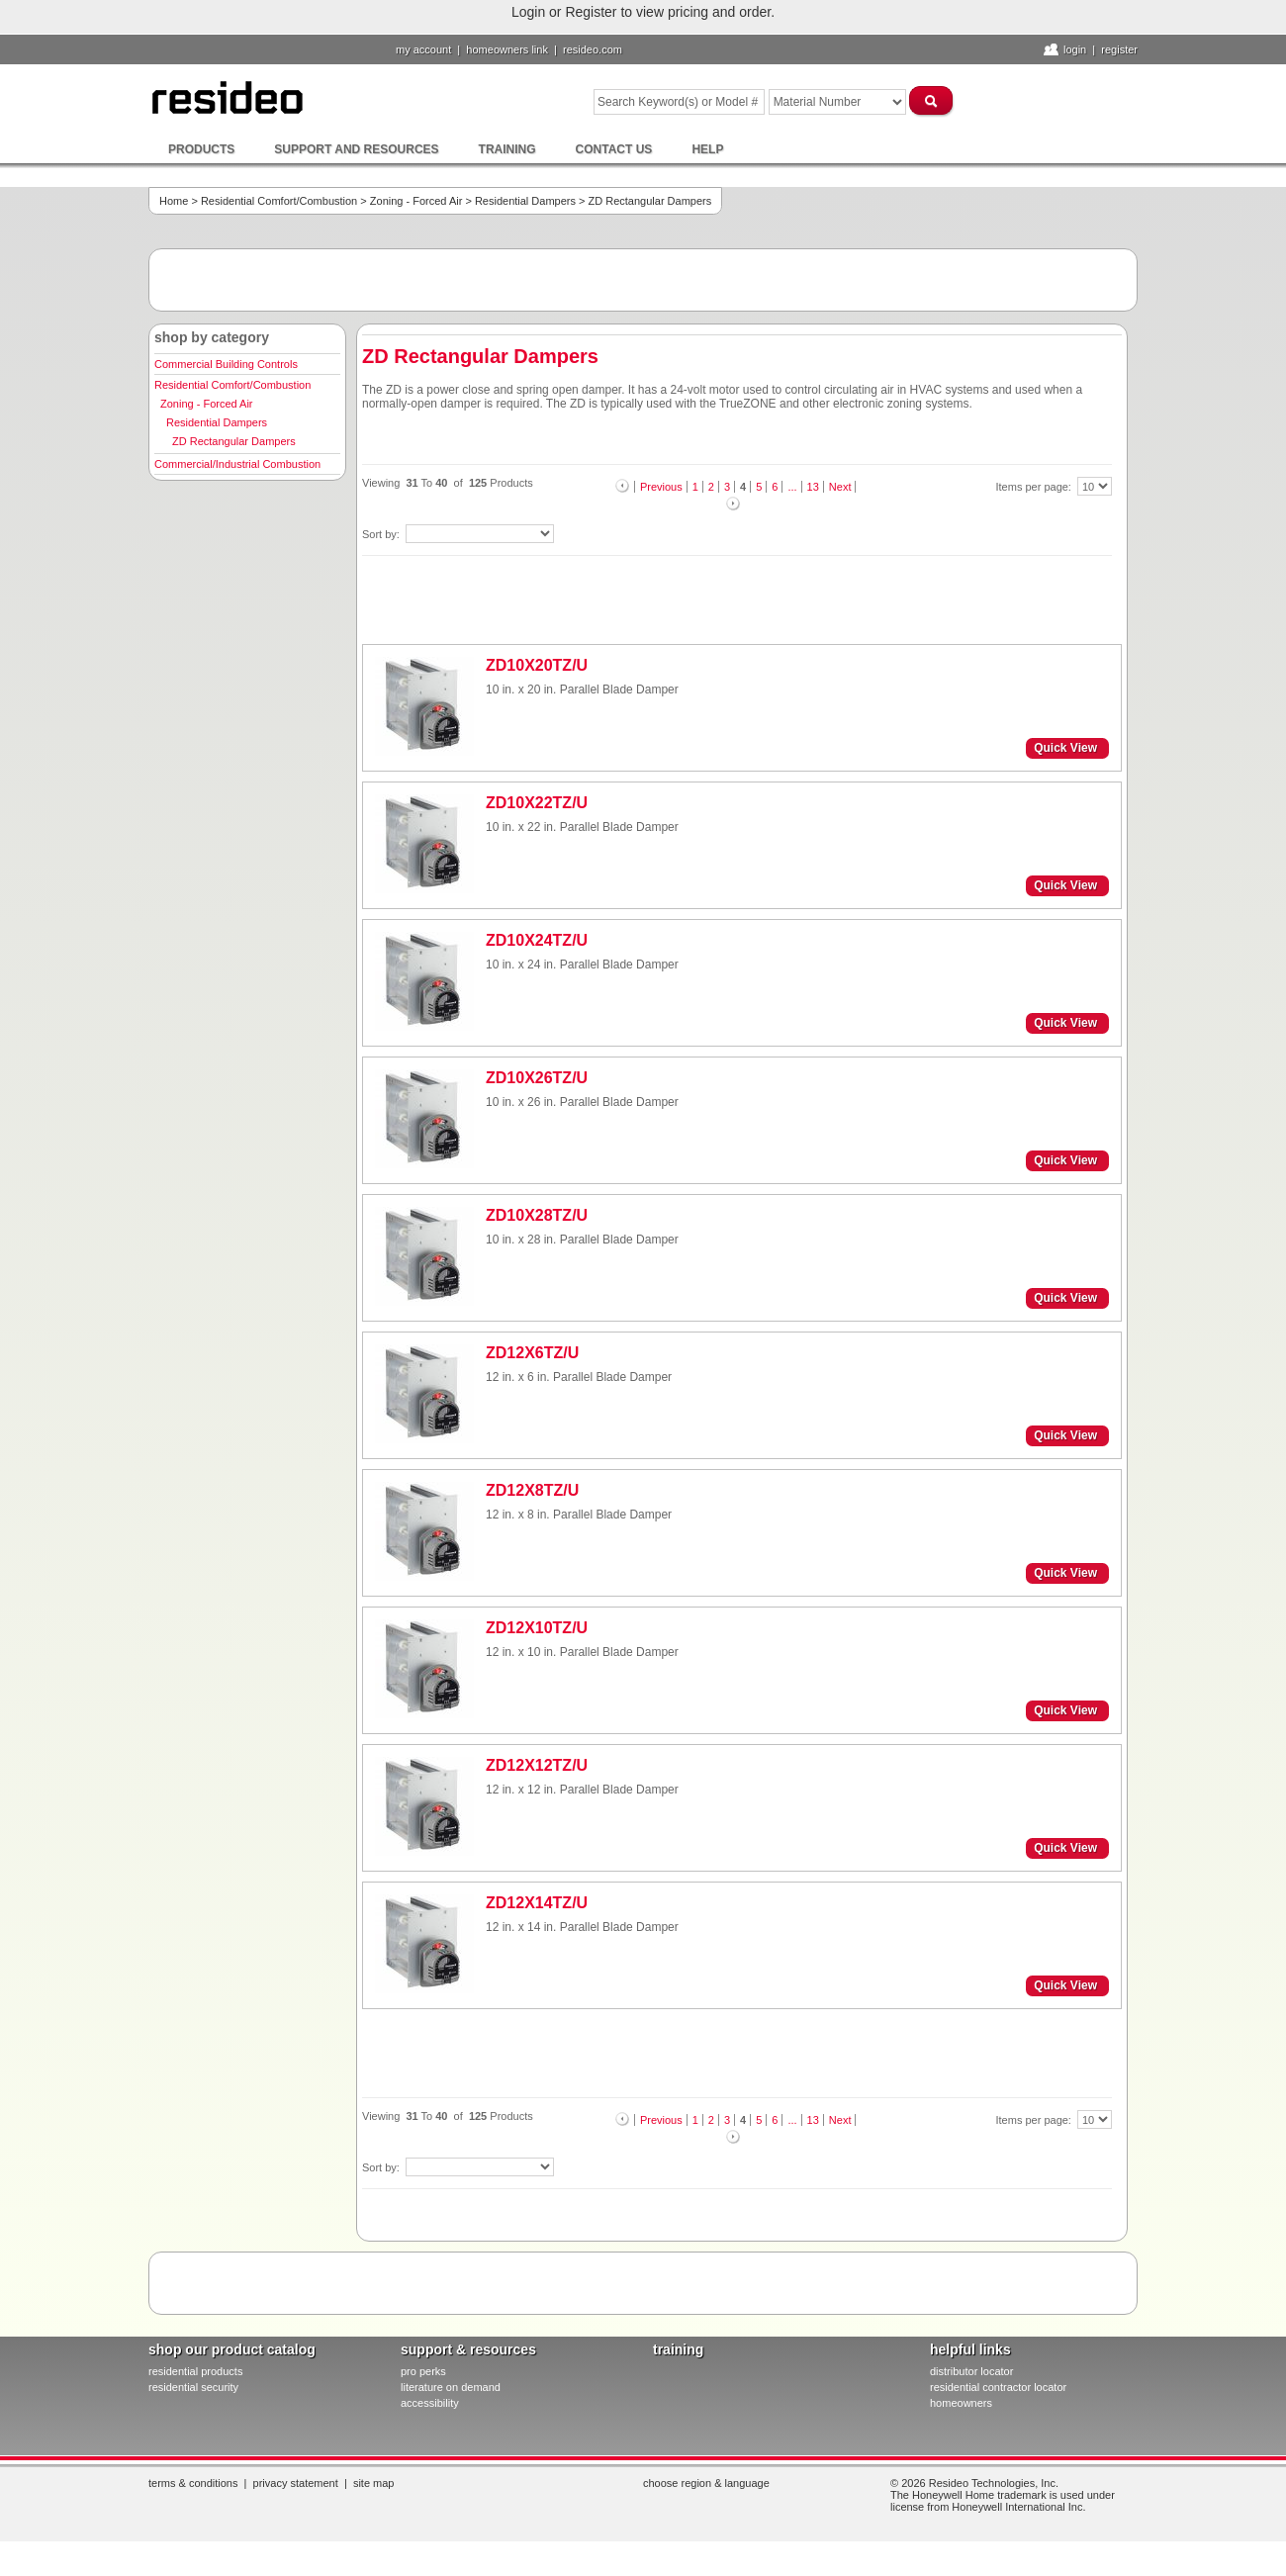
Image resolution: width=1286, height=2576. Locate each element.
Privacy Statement (295, 2483)
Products (201, 149)
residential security (193, 2387)
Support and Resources (356, 149)
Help (707, 149)
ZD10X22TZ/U (537, 802)
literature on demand (451, 2387)
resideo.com (592, 49)
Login (1074, 49)
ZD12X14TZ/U (537, 1902)
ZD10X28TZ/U (537, 1215)
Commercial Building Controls (226, 364)
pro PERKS (423, 2371)
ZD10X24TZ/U (537, 940)
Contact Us (614, 149)
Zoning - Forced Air (416, 201)
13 (813, 487)
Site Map (374, 2483)
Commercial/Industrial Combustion (237, 464)
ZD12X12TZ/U (537, 1765)
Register (1119, 49)
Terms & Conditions (192, 2483)
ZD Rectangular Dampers (234, 441)
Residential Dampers (525, 201)
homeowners (961, 2403)
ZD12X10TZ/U (537, 1627)
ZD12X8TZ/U (532, 1490)
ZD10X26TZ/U (537, 1077)
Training (507, 149)
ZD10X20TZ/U (537, 665)
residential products (195, 2371)
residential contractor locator (998, 2387)
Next (840, 487)
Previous (661, 487)
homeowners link (507, 49)
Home (173, 201)
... (791, 487)
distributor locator (971, 2371)
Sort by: (382, 534)
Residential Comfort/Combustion (279, 201)
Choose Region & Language (706, 2483)
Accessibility (430, 2403)
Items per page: (1035, 487)
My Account (423, 49)
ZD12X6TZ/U (532, 1352)
